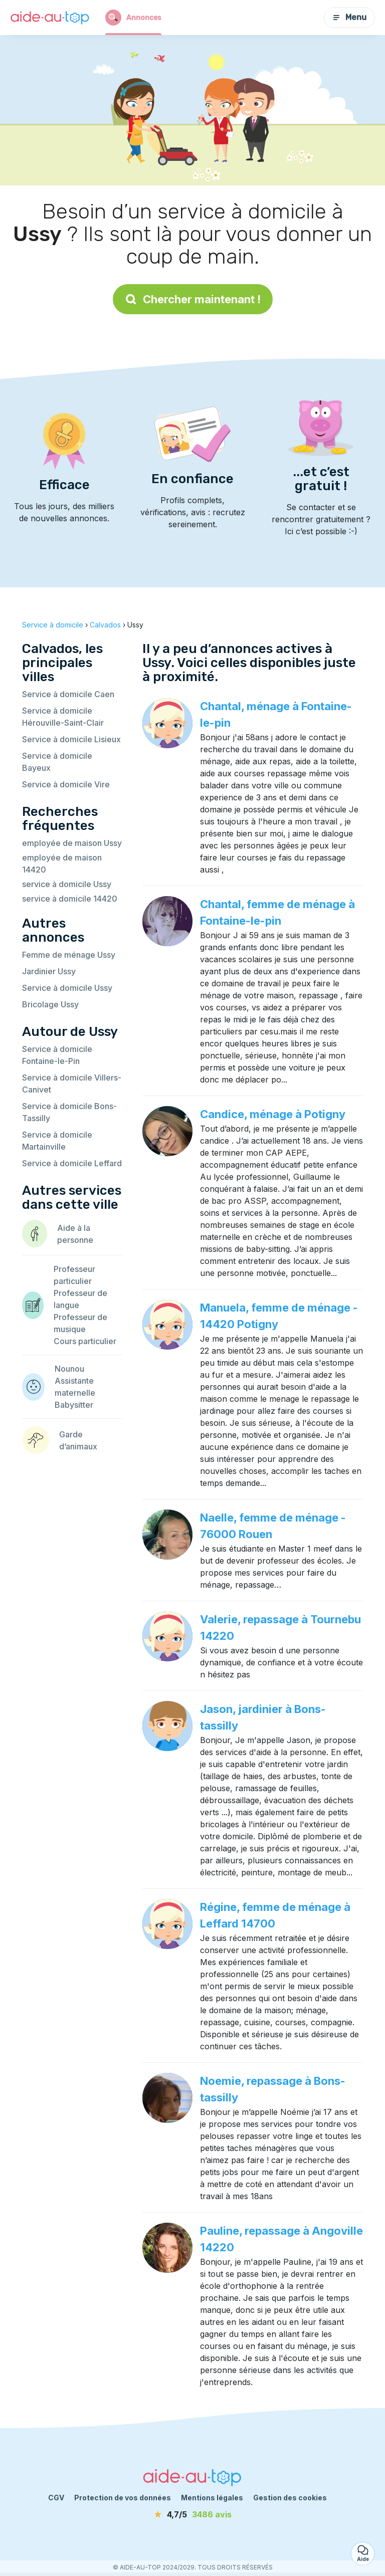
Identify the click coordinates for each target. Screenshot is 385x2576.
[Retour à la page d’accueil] (50, 18)
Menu (349, 17)
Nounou (69, 1369)
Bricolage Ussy (50, 1004)
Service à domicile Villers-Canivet (71, 1083)
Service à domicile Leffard (72, 1163)
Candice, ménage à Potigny (272, 1114)
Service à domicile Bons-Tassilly (69, 1112)
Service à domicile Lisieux (71, 739)
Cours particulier (85, 1341)
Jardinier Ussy (49, 971)
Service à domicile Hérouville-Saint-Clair (63, 717)
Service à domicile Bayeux (57, 762)
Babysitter (74, 1405)
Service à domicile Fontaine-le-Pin (57, 1055)
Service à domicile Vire (66, 784)
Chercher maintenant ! (193, 299)
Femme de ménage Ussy (68, 955)
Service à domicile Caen (68, 694)
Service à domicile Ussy (67, 988)
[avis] (192, 2514)
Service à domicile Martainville (57, 1141)
